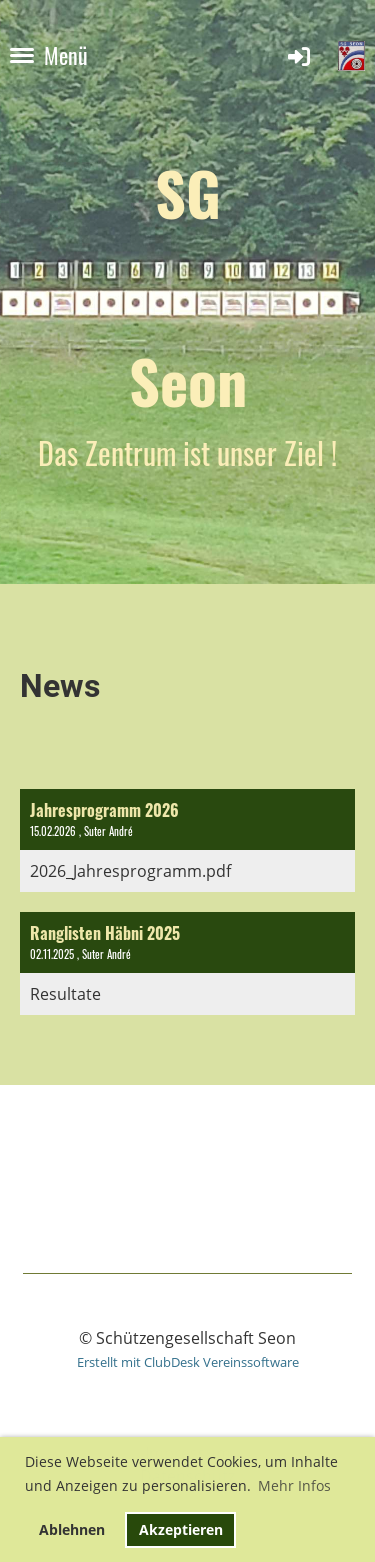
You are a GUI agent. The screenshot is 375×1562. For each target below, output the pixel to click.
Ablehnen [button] (72, 1529)
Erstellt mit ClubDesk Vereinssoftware (188, 1362)
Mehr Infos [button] (294, 1485)
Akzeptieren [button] (181, 1529)
